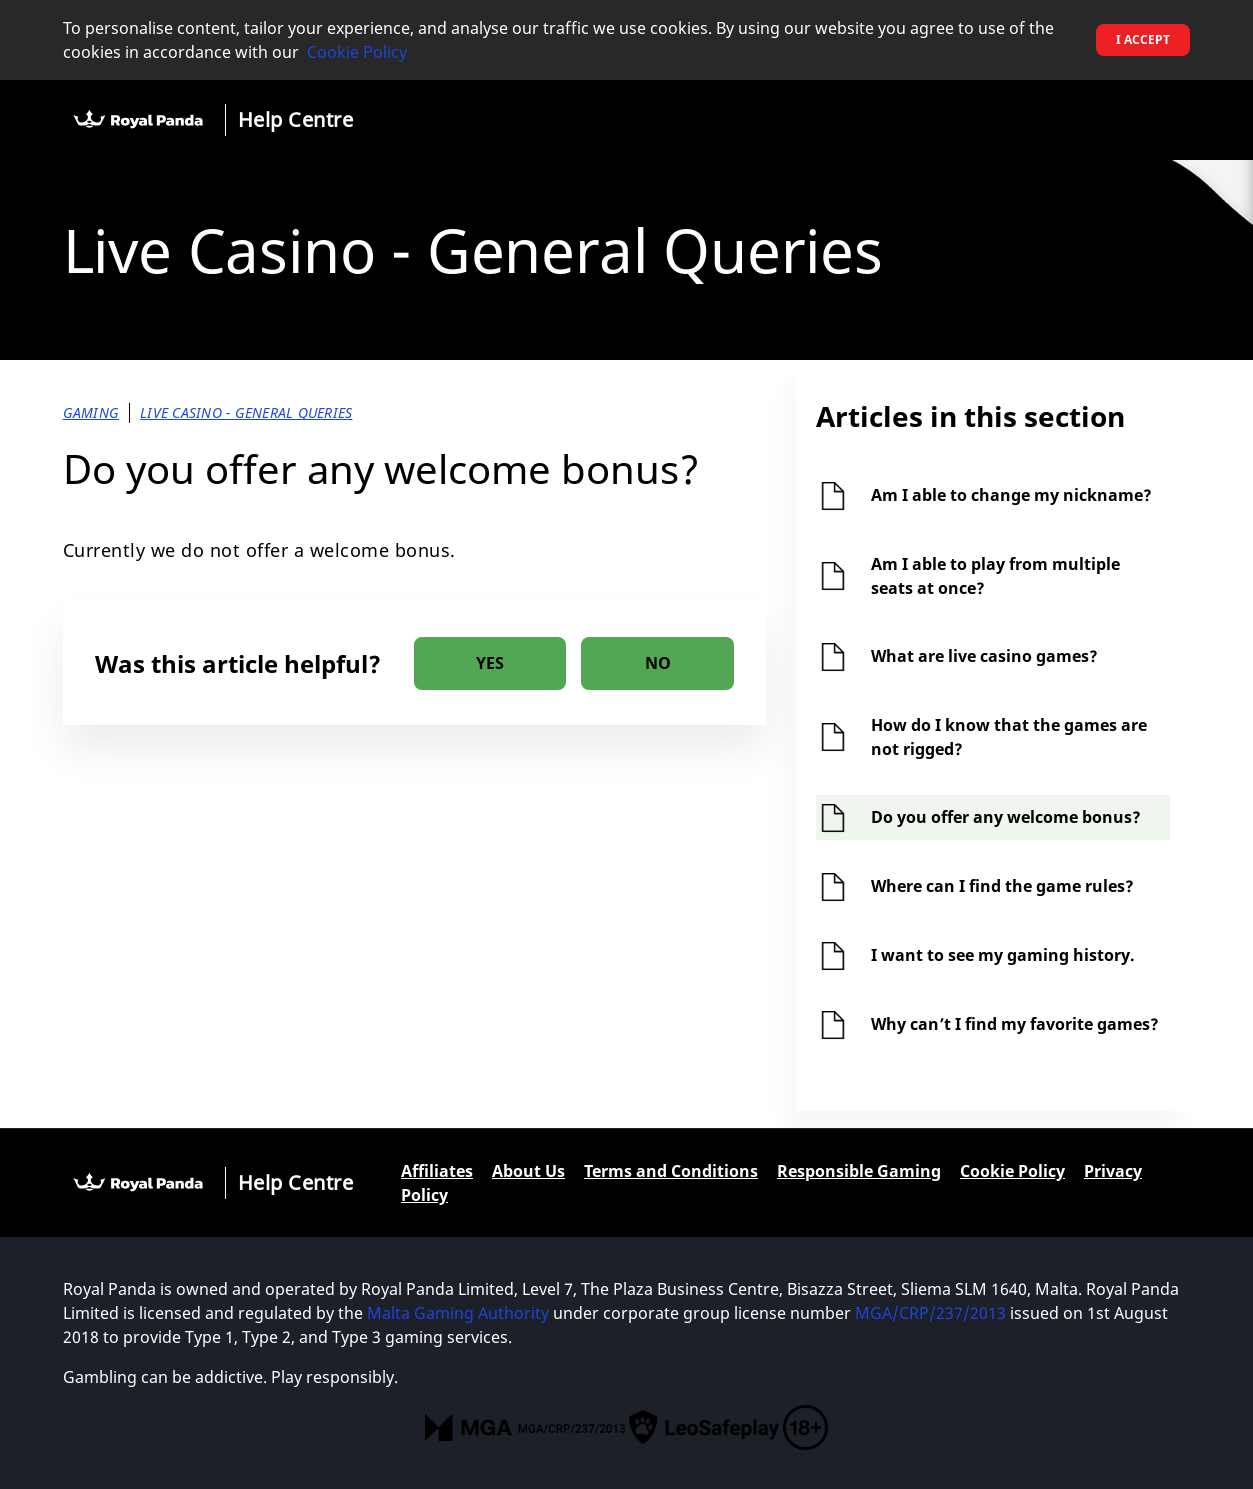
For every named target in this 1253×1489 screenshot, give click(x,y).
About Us (528, 1171)
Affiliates (437, 1171)
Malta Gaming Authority (458, 1313)
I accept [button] (1143, 39)
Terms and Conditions (671, 1171)
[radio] (490, 663)
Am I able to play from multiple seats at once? (995, 576)
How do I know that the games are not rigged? (1009, 737)
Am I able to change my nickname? (1011, 495)
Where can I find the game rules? (1002, 886)
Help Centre (296, 119)
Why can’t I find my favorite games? (1015, 1024)
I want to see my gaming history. (1003, 955)
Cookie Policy (357, 52)
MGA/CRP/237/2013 (930, 1313)
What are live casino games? (984, 656)
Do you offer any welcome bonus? (1006, 817)
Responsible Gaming (859, 1171)
